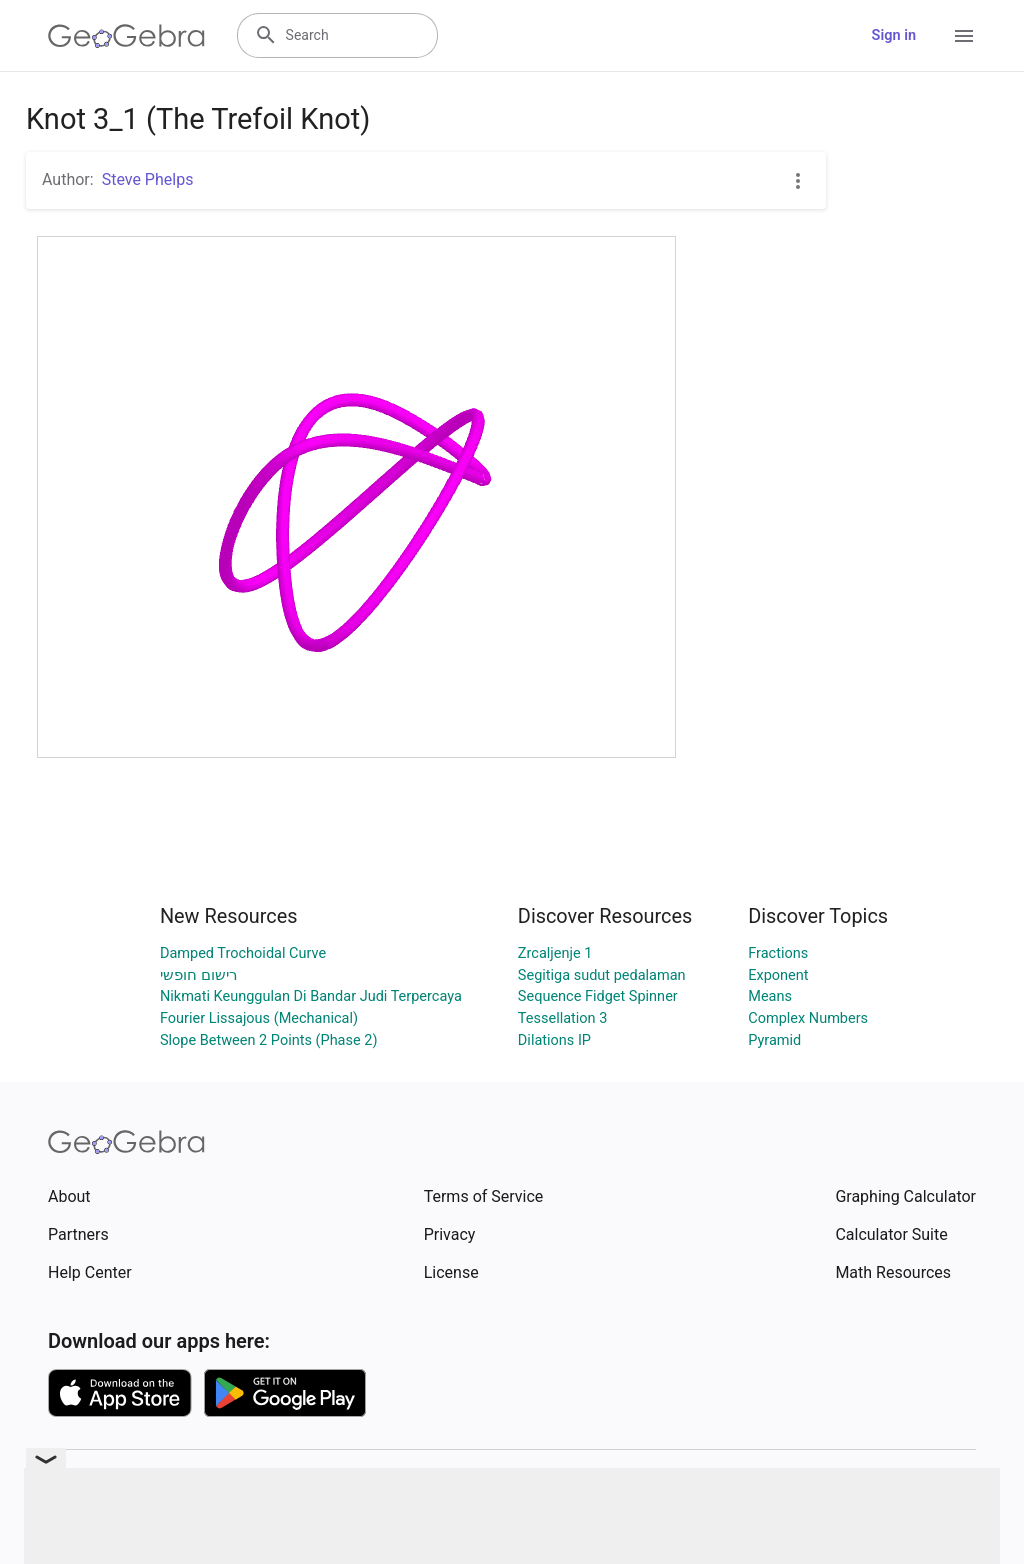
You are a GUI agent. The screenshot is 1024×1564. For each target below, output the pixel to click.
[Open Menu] (964, 36)
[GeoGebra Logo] (126, 36)
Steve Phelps (148, 179)
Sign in (894, 35)
